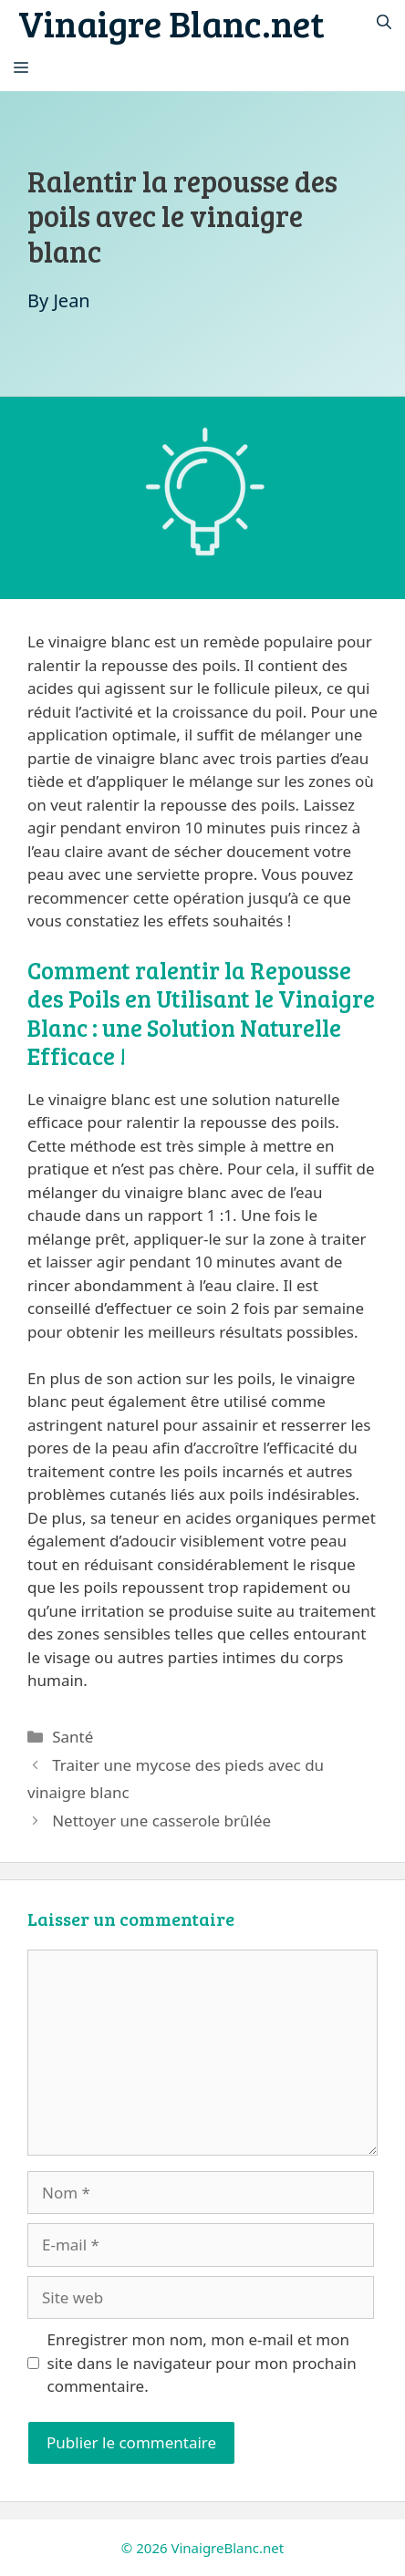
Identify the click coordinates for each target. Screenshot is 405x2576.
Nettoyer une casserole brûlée (161, 1820)
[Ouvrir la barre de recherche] (384, 23)
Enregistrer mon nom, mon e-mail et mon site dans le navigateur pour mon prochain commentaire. (202, 2362)
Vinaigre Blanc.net (171, 23)
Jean (71, 300)
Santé (72, 1736)
